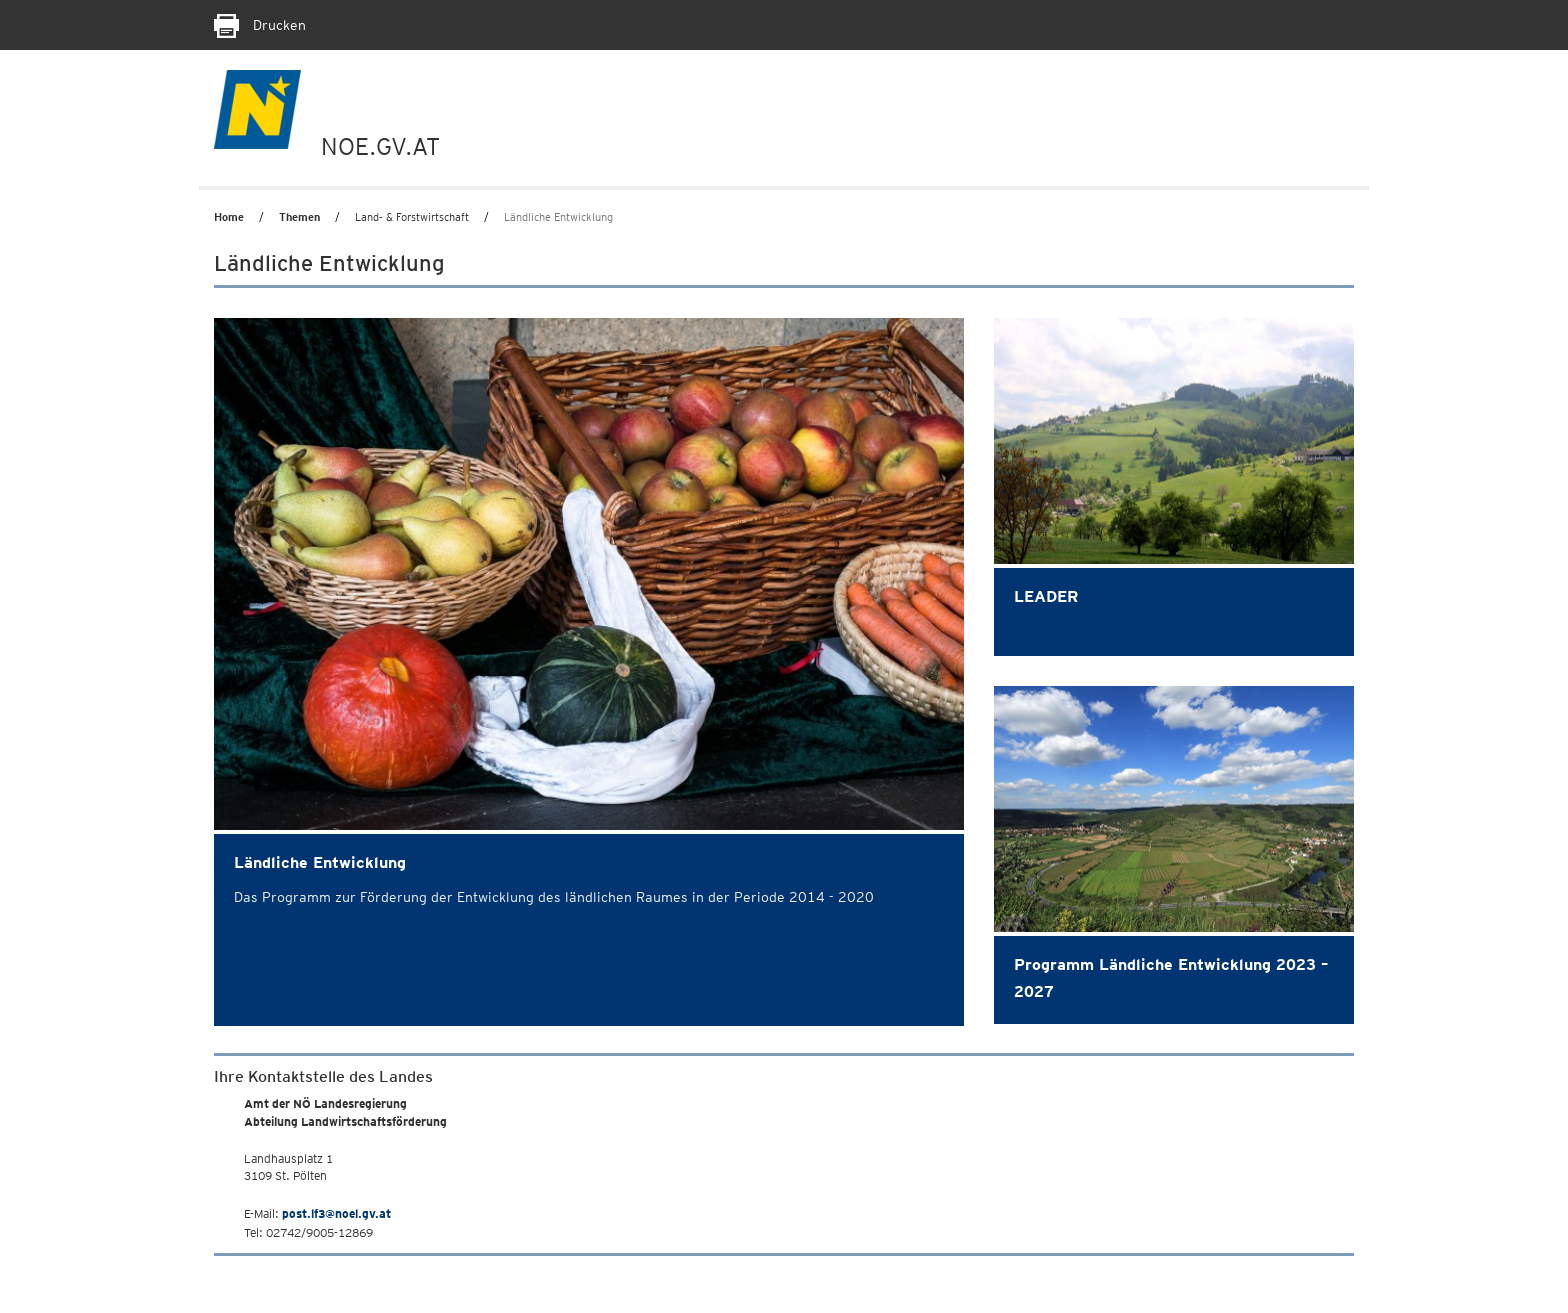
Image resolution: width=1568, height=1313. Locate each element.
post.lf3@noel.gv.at (336, 1213)
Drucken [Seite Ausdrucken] (260, 25)
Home (229, 217)
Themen (299, 217)
